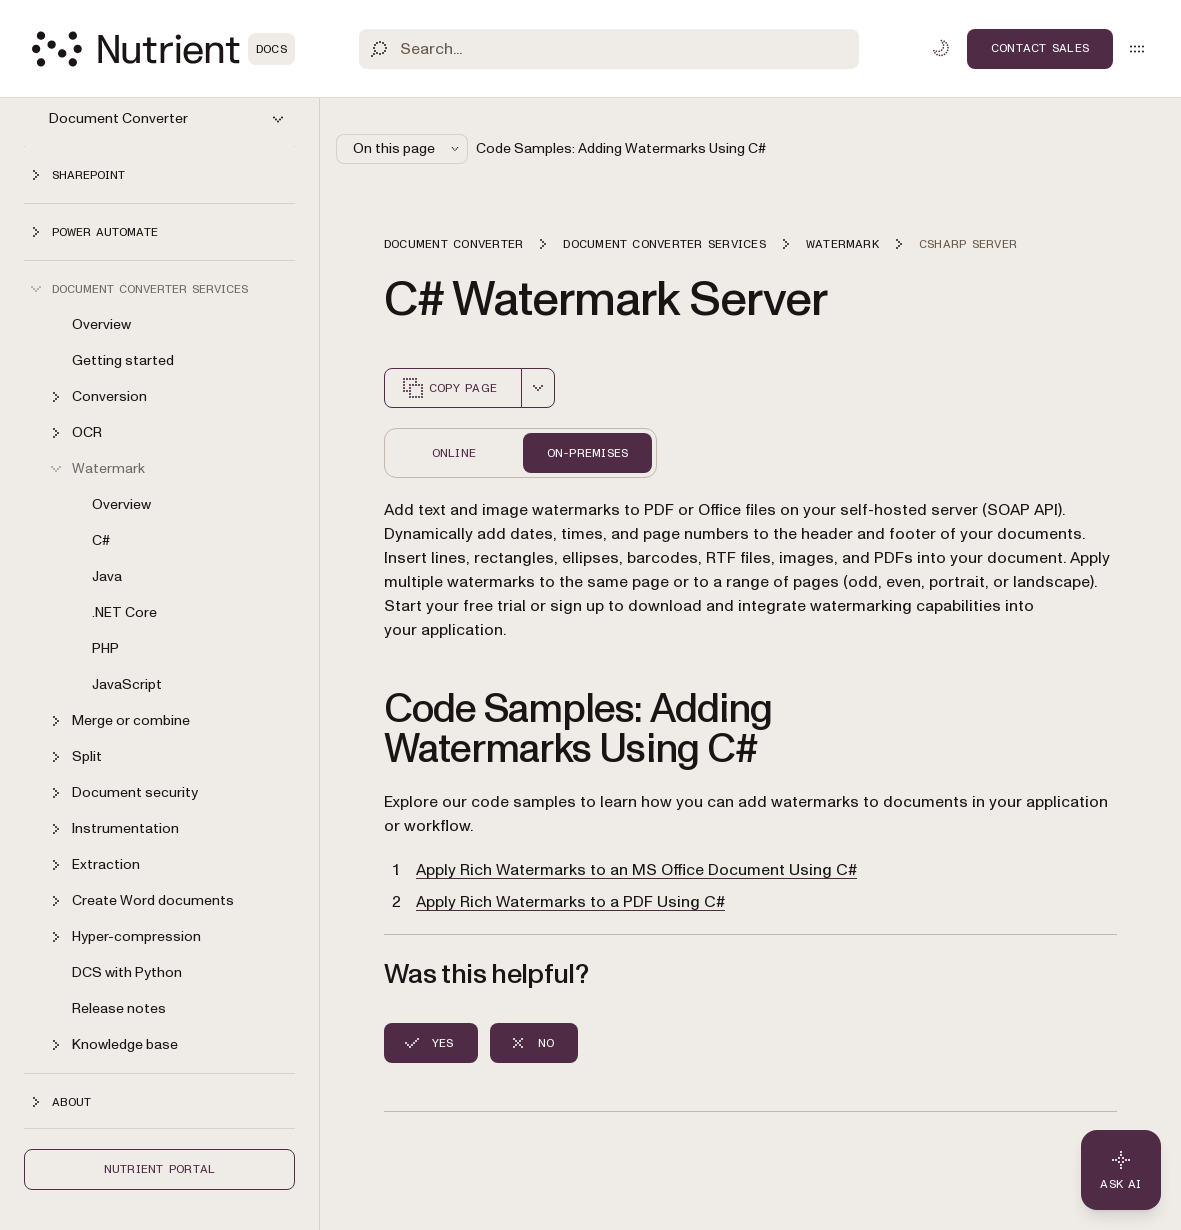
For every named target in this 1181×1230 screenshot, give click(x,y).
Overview (101, 324)
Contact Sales (1040, 48)
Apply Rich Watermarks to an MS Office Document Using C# (636, 870)
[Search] (609, 49)
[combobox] (538, 388)
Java (107, 576)
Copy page (449, 388)
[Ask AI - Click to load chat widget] (1121, 1170)
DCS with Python (127, 972)
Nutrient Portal (160, 1169)
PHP (105, 648)
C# (101, 540)
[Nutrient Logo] (163, 49)
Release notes (119, 1008)
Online (454, 453)
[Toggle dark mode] (941, 48)
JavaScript (127, 684)
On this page (408, 148)
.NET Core (124, 612)
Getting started (123, 360)
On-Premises (588, 453)
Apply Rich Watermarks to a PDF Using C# (570, 902)
